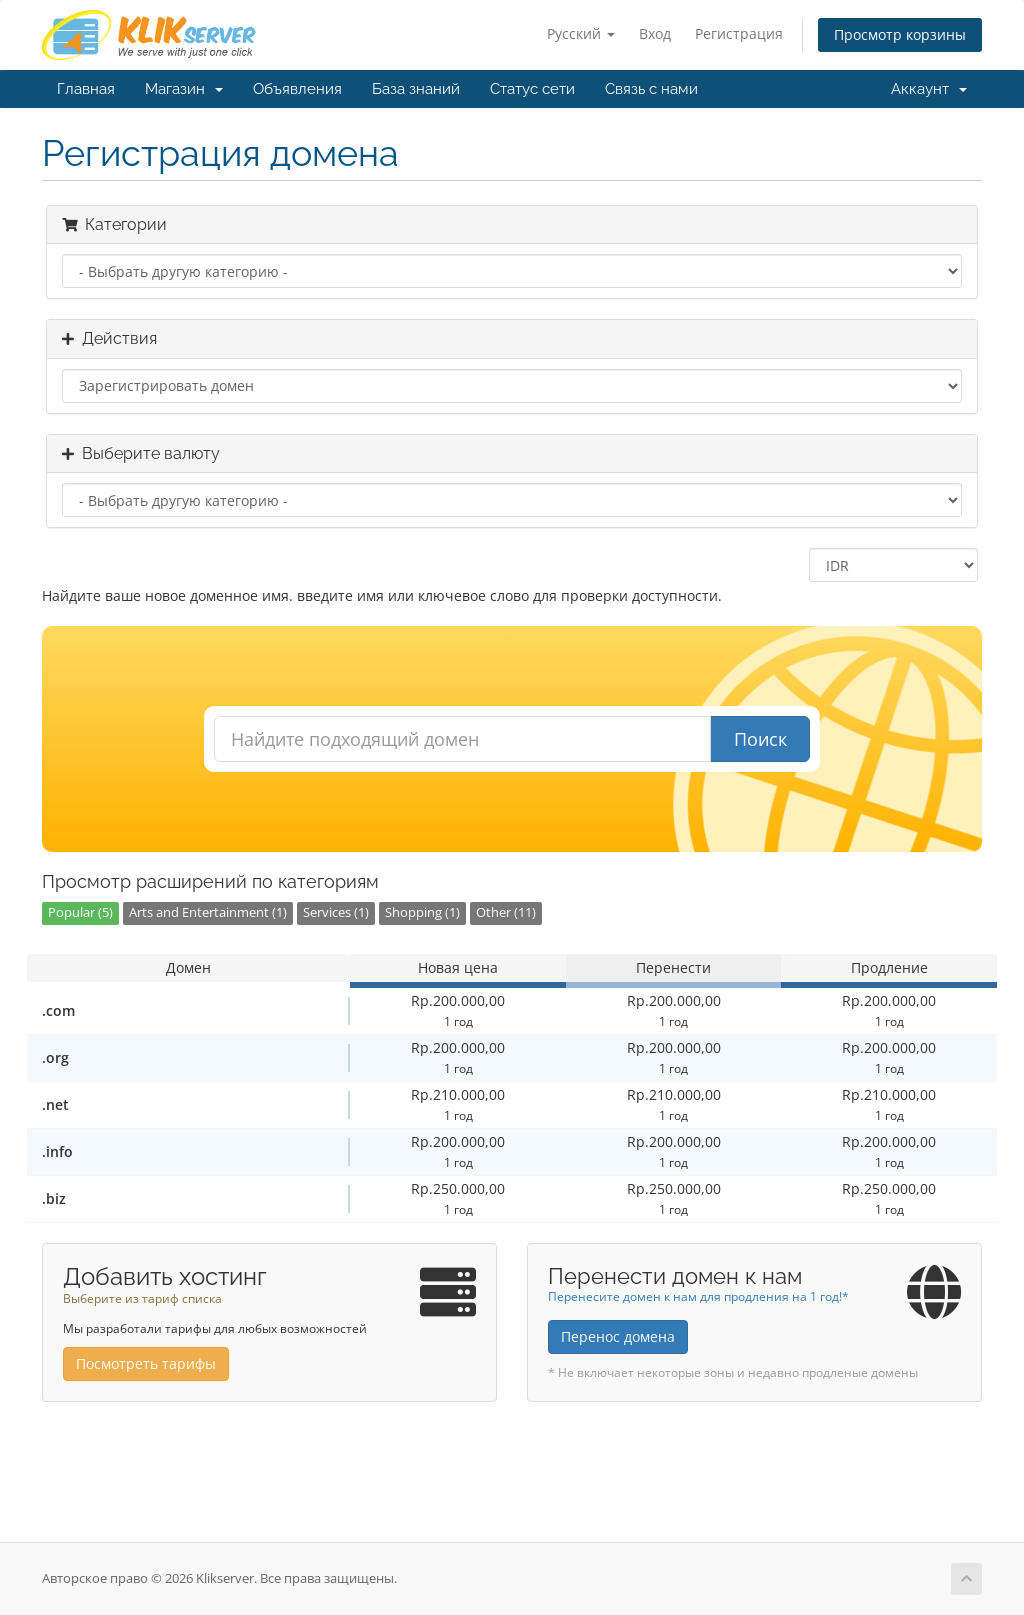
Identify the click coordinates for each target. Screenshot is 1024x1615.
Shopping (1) (422, 912)
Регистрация (739, 33)
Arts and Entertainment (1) (208, 912)
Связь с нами (651, 89)
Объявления (297, 89)
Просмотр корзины (900, 34)
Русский (581, 33)
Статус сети (532, 89)
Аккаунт (929, 89)
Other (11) (506, 912)
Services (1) (336, 912)
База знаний (416, 89)
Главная (86, 89)
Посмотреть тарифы (146, 1363)
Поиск (760, 739)
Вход (655, 33)
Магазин (184, 89)
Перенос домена (618, 1336)
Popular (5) (80, 912)
